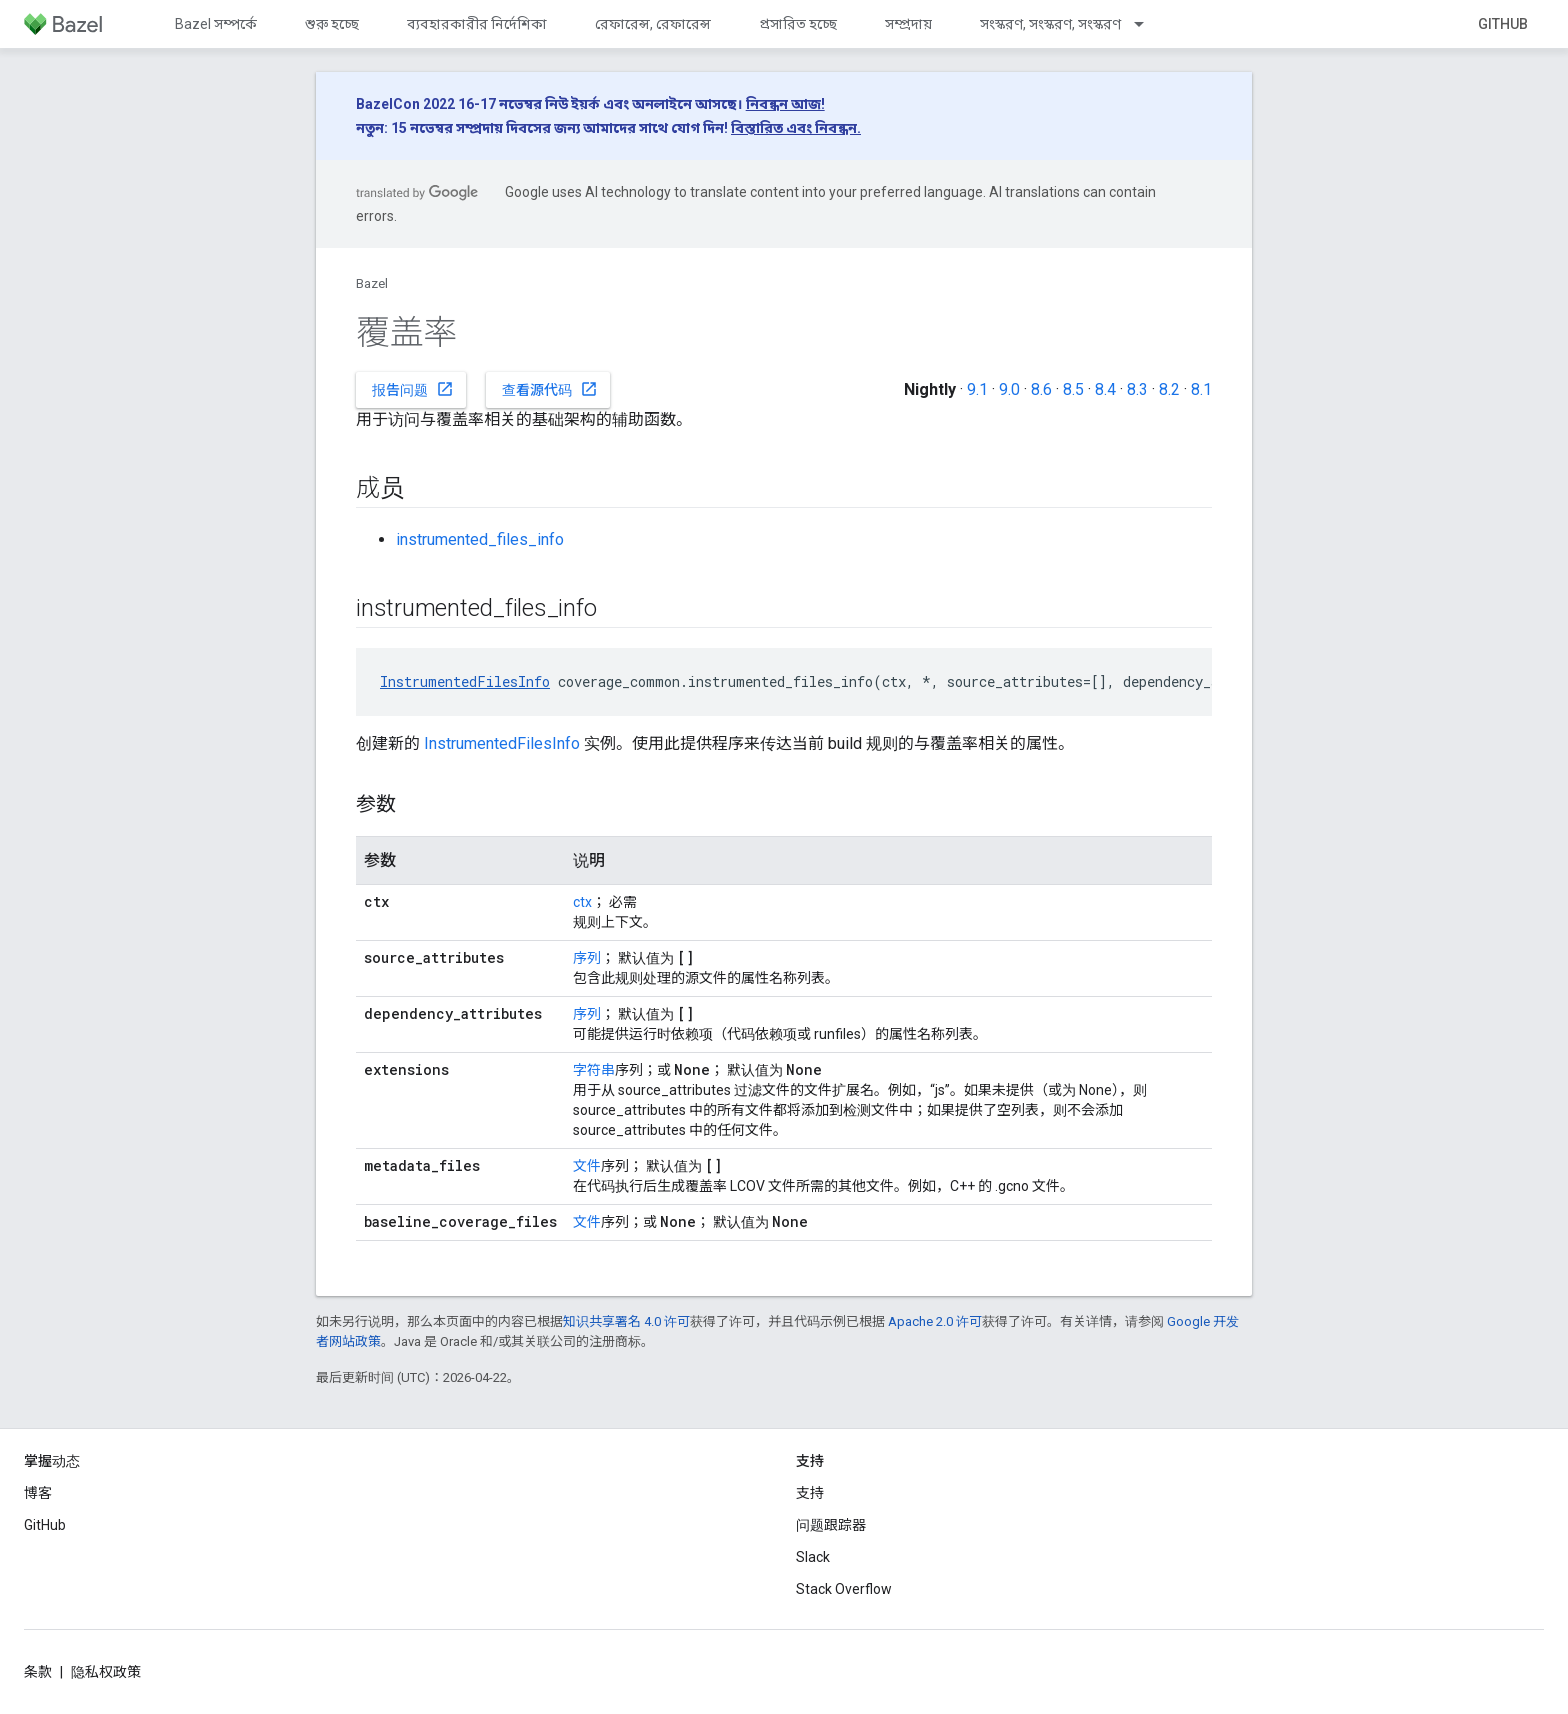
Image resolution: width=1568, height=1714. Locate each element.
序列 (587, 958)
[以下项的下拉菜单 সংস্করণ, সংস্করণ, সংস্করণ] (1148, 24)
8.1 (1201, 389)
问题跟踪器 (831, 1525)
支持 (810, 1493)
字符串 (594, 1070)
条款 (38, 1672)
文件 (587, 1166)
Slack (813, 1557)
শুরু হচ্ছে (332, 24)
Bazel (372, 283)
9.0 (1009, 389)
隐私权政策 (106, 1672)
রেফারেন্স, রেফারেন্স (653, 24)
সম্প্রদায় (908, 24)
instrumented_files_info (480, 539)
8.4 (1105, 389)
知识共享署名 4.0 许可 (626, 1321)
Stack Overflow (844, 1589)
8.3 (1137, 389)
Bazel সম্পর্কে (216, 24)
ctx (582, 902)
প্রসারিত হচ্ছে (798, 24)
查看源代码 (550, 389)
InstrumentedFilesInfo (465, 681)
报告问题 (413, 389)
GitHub (1503, 24)
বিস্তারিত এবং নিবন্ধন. (796, 128)
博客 (38, 1493)
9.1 (977, 389)
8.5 (1073, 389)
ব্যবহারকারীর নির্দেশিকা (477, 24)
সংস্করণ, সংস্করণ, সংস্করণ (1050, 24)
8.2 (1169, 389)
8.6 (1041, 389)
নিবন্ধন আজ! (785, 104)
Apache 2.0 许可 (935, 1321)
